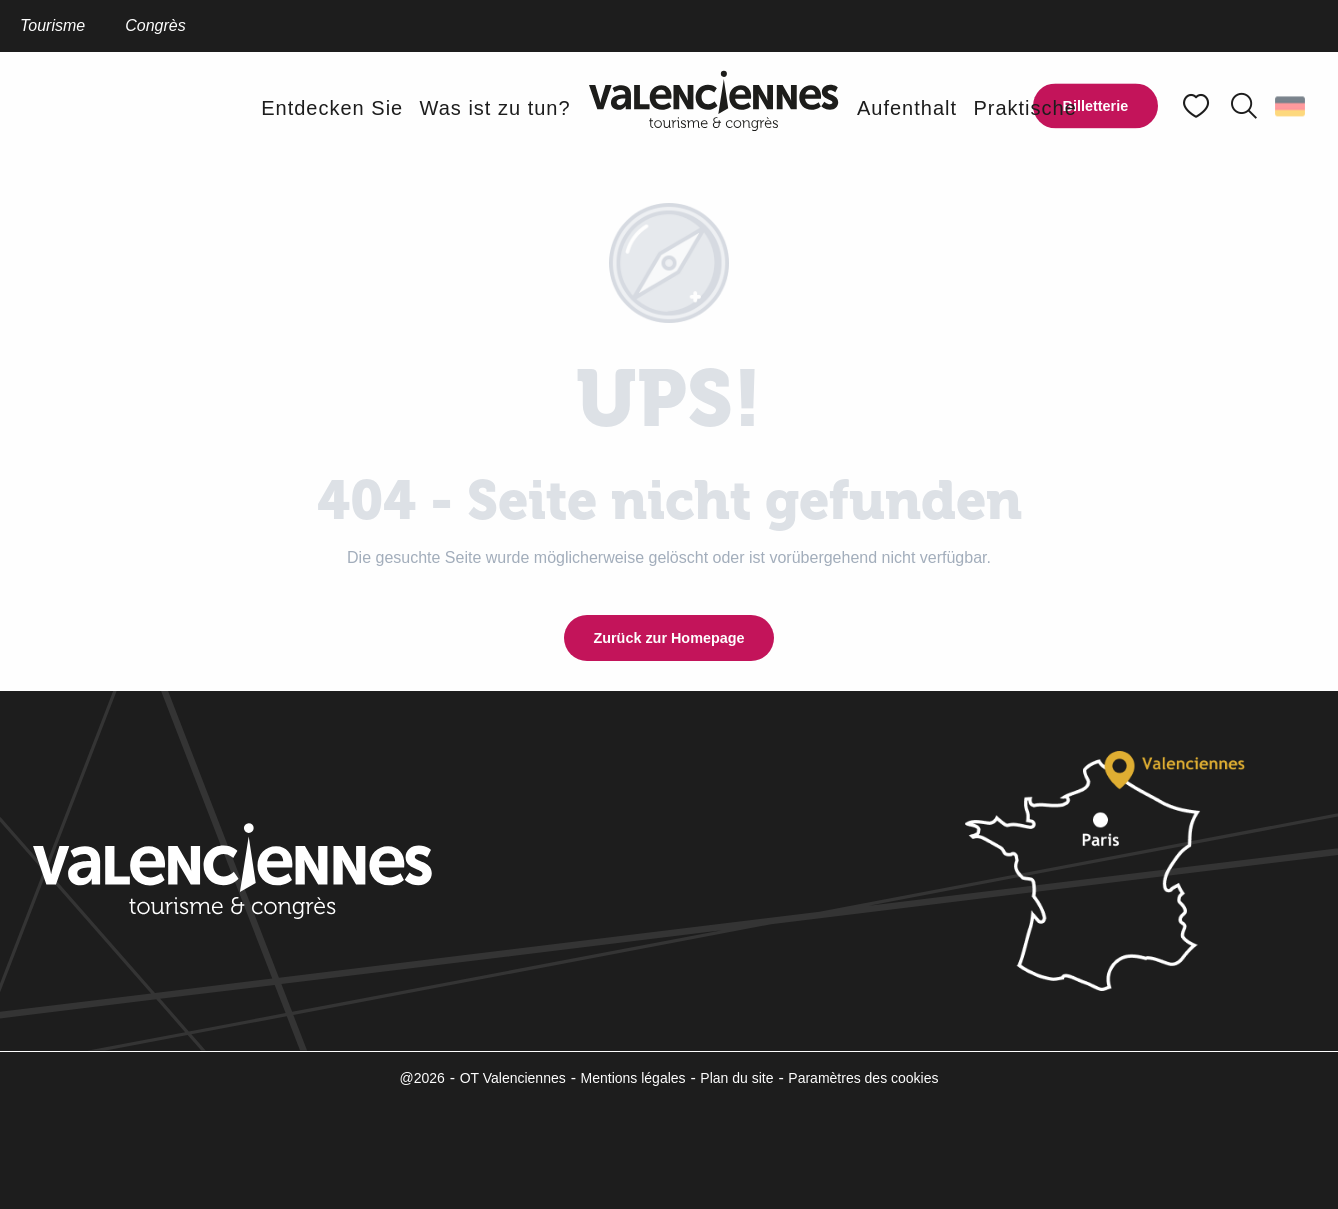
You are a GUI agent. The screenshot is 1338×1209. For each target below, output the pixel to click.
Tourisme (52, 25)
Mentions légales (633, 1078)
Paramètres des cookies (863, 1078)
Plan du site (736, 1078)
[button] (1244, 106)
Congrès (155, 25)
